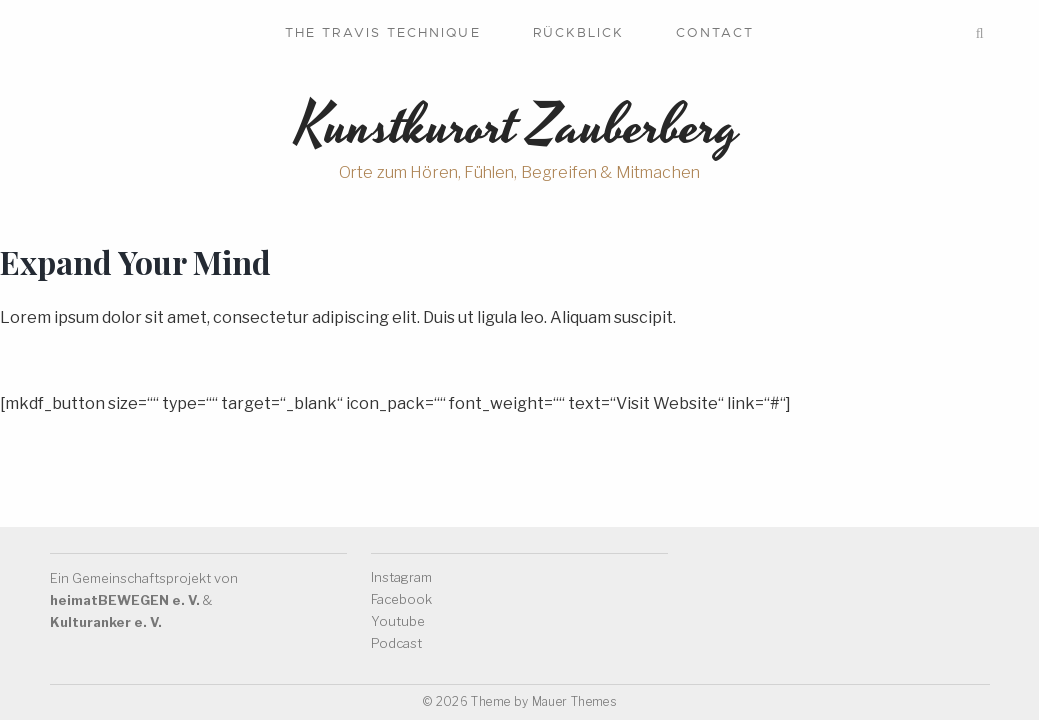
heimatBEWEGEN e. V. (125, 600)
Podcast (396, 643)
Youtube (398, 621)
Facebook (401, 599)
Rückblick (579, 32)
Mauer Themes (574, 701)
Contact (715, 32)
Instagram (401, 577)
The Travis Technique (383, 32)
